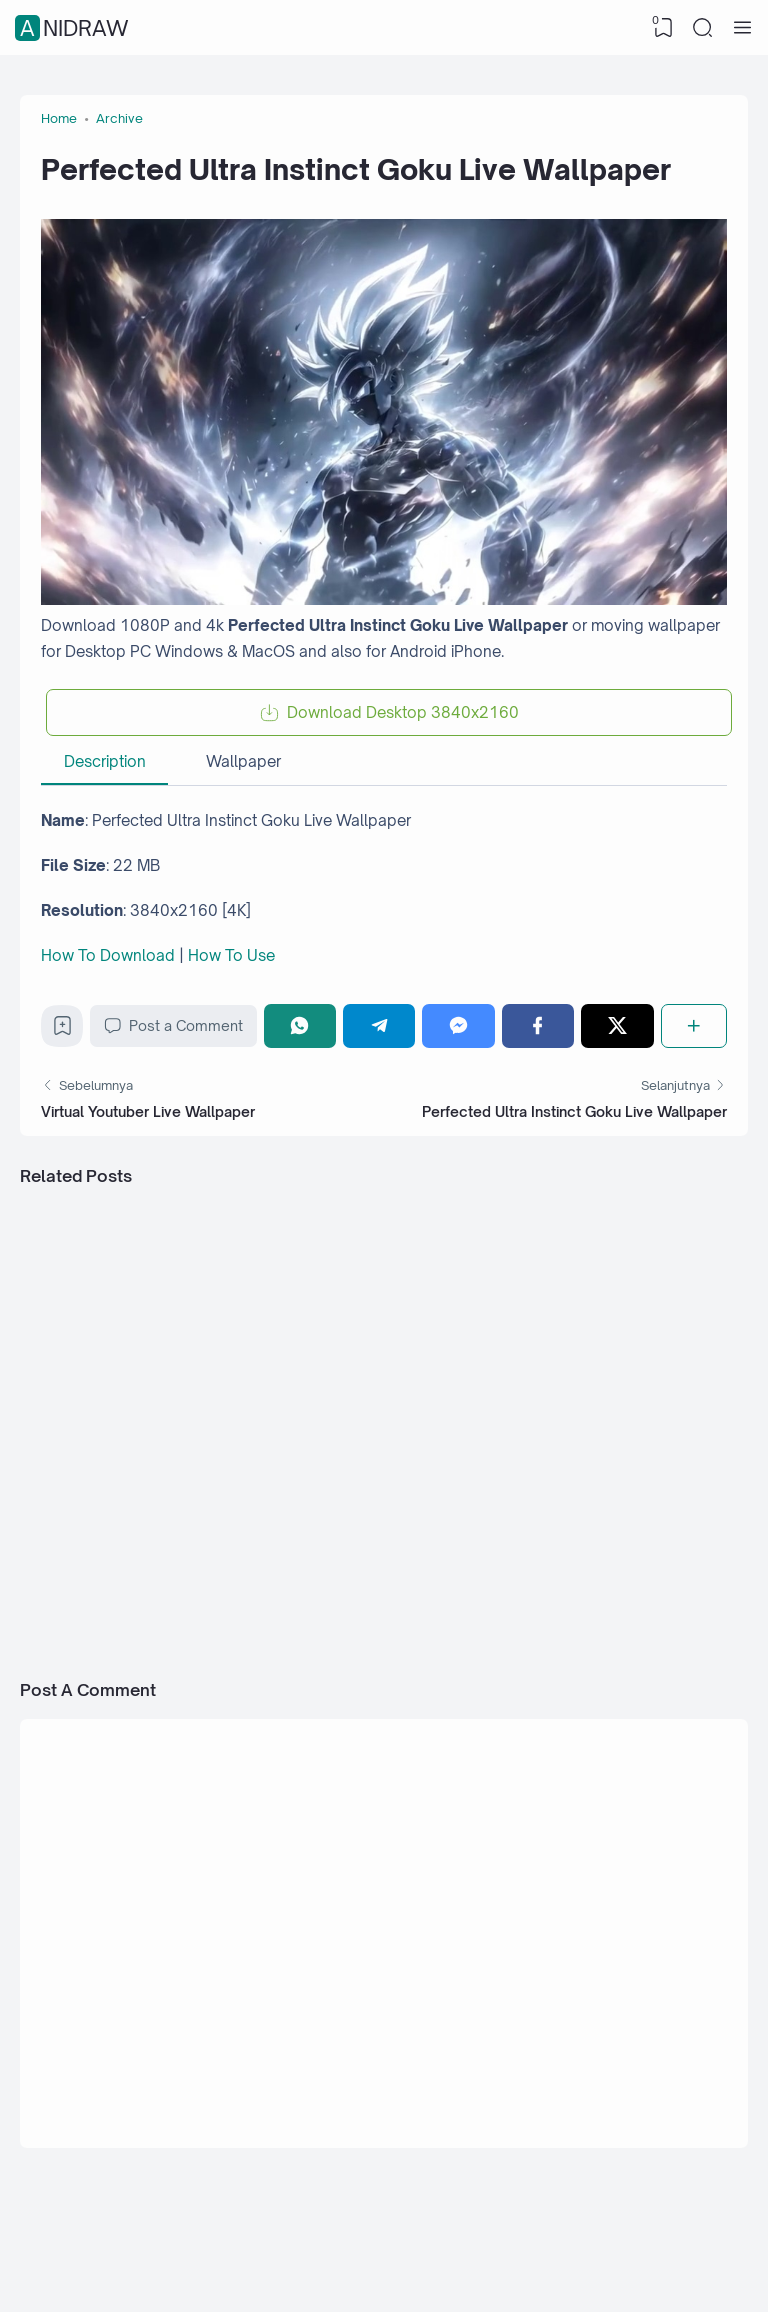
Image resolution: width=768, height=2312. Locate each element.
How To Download (108, 955)
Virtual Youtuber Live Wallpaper (148, 1111)
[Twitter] (617, 1025)
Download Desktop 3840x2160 (403, 712)
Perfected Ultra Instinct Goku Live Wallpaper (574, 1111)
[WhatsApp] (300, 1025)
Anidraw (74, 28)
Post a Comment (173, 1026)
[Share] (694, 1025)
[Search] (703, 28)
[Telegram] (379, 1025)
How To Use (231, 955)
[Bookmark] (62, 1030)
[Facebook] (538, 1025)
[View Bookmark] (663, 28)
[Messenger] (458, 1025)
